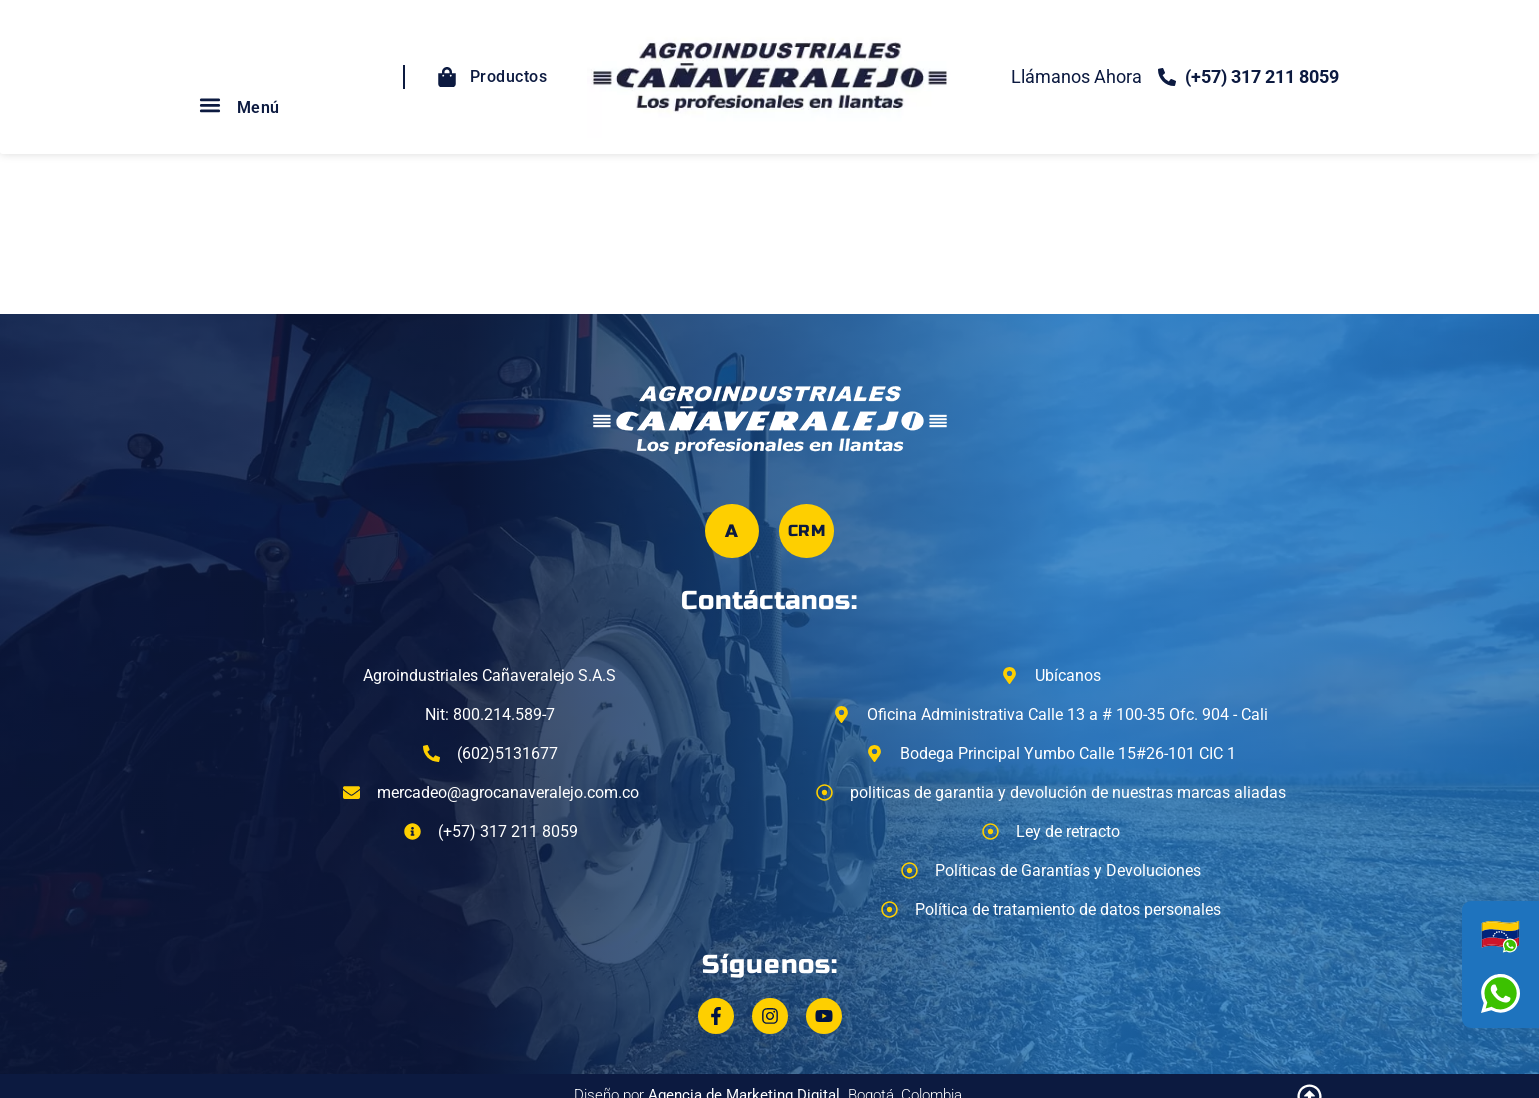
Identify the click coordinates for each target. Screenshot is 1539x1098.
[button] (210, 105)
